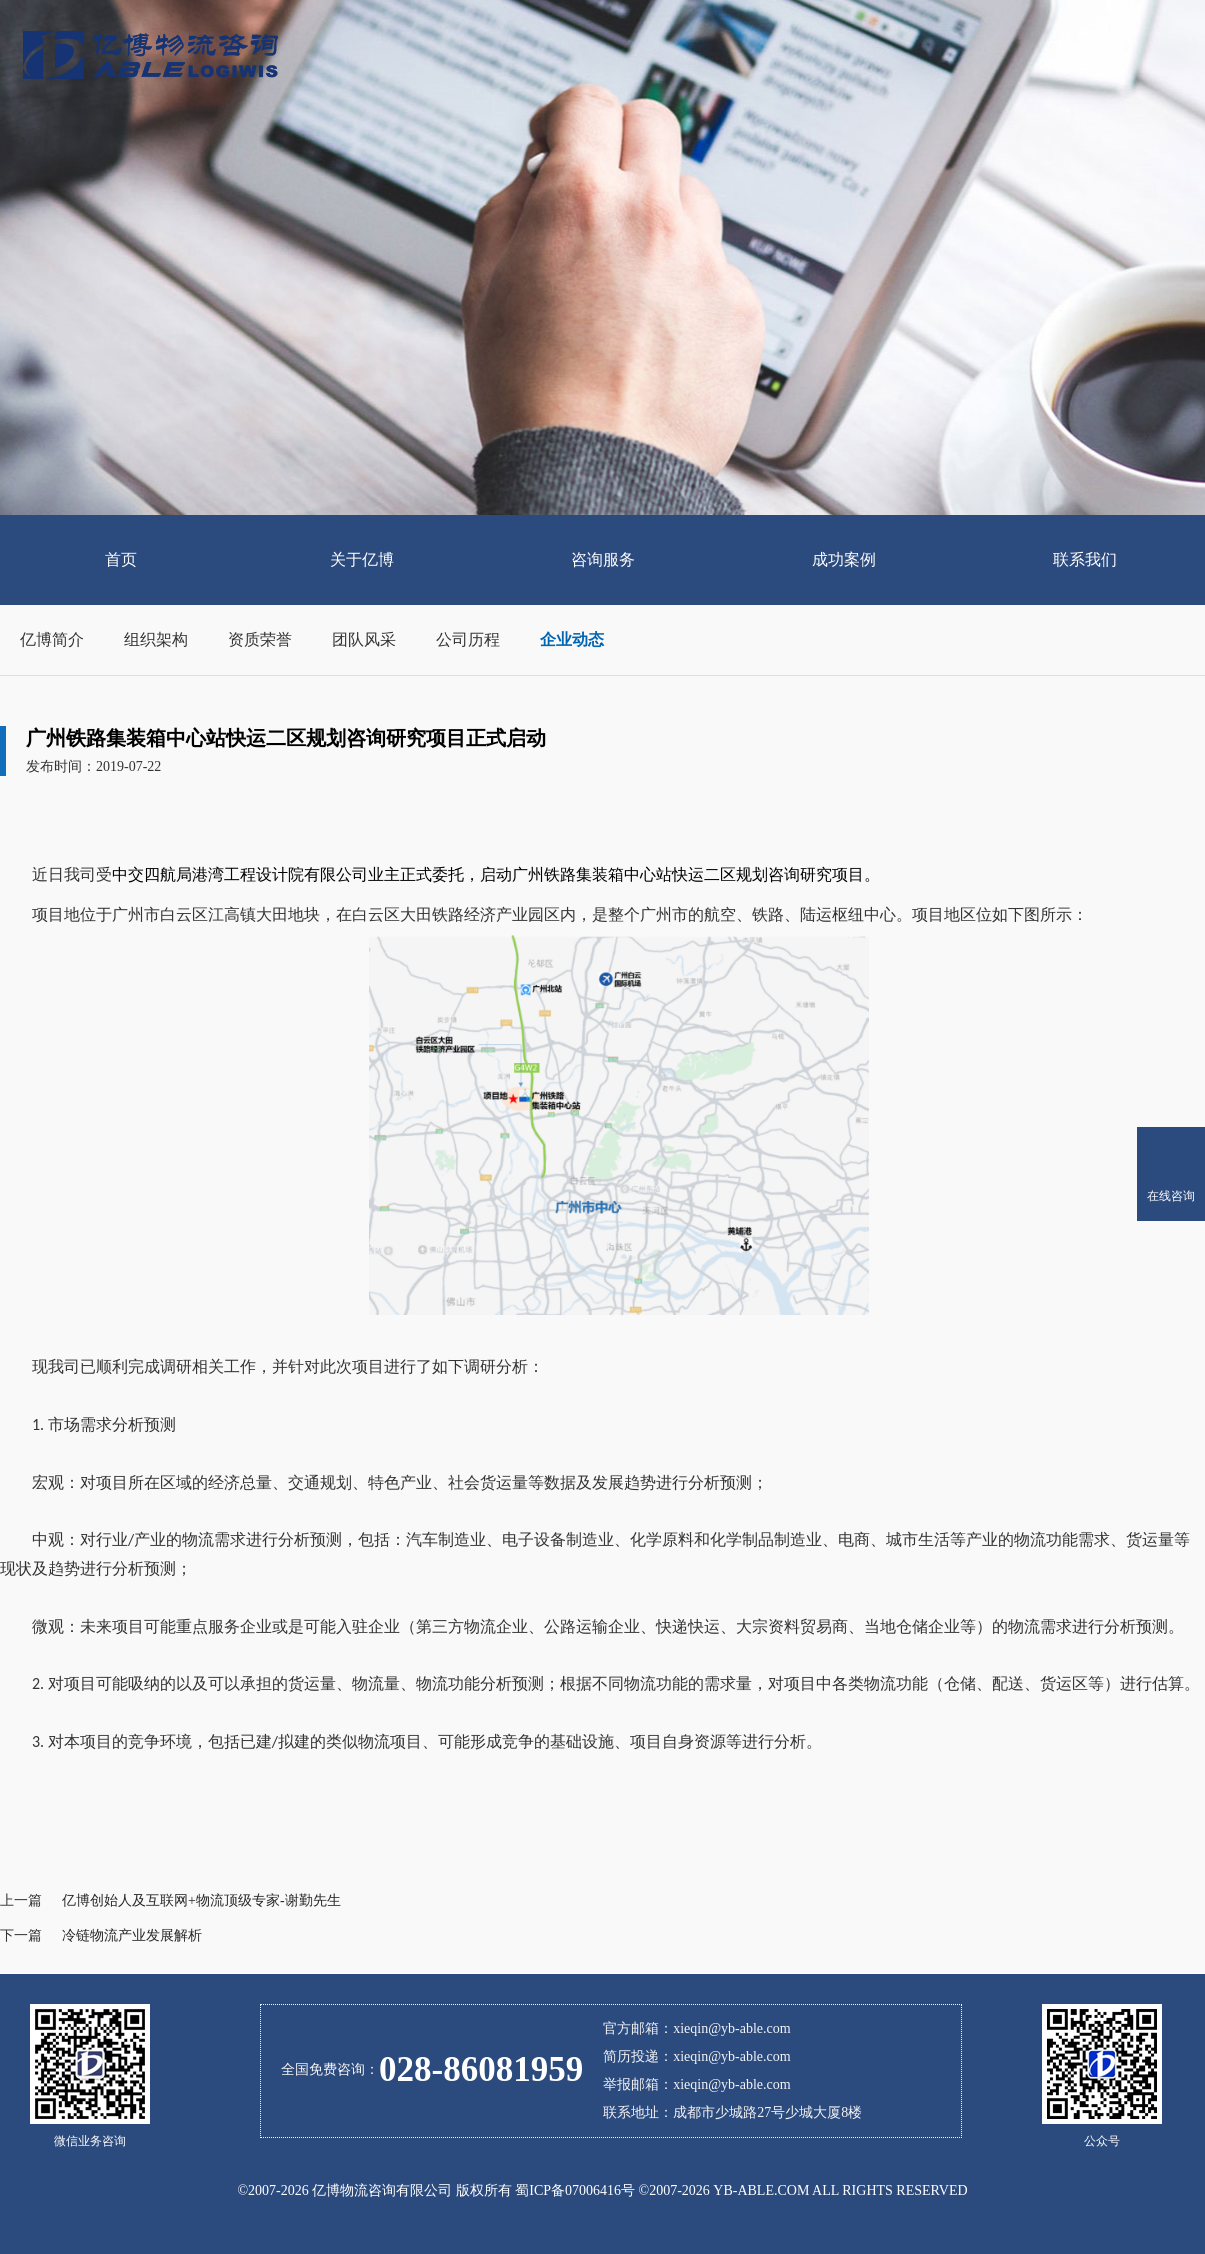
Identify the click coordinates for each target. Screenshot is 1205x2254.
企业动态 (572, 639)
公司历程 (468, 639)
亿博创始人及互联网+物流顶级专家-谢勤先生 (201, 1900)
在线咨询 (1171, 1196)
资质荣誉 (260, 639)
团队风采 (364, 639)
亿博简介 (52, 639)
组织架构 (156, 639)
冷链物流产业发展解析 (132, 1935)
